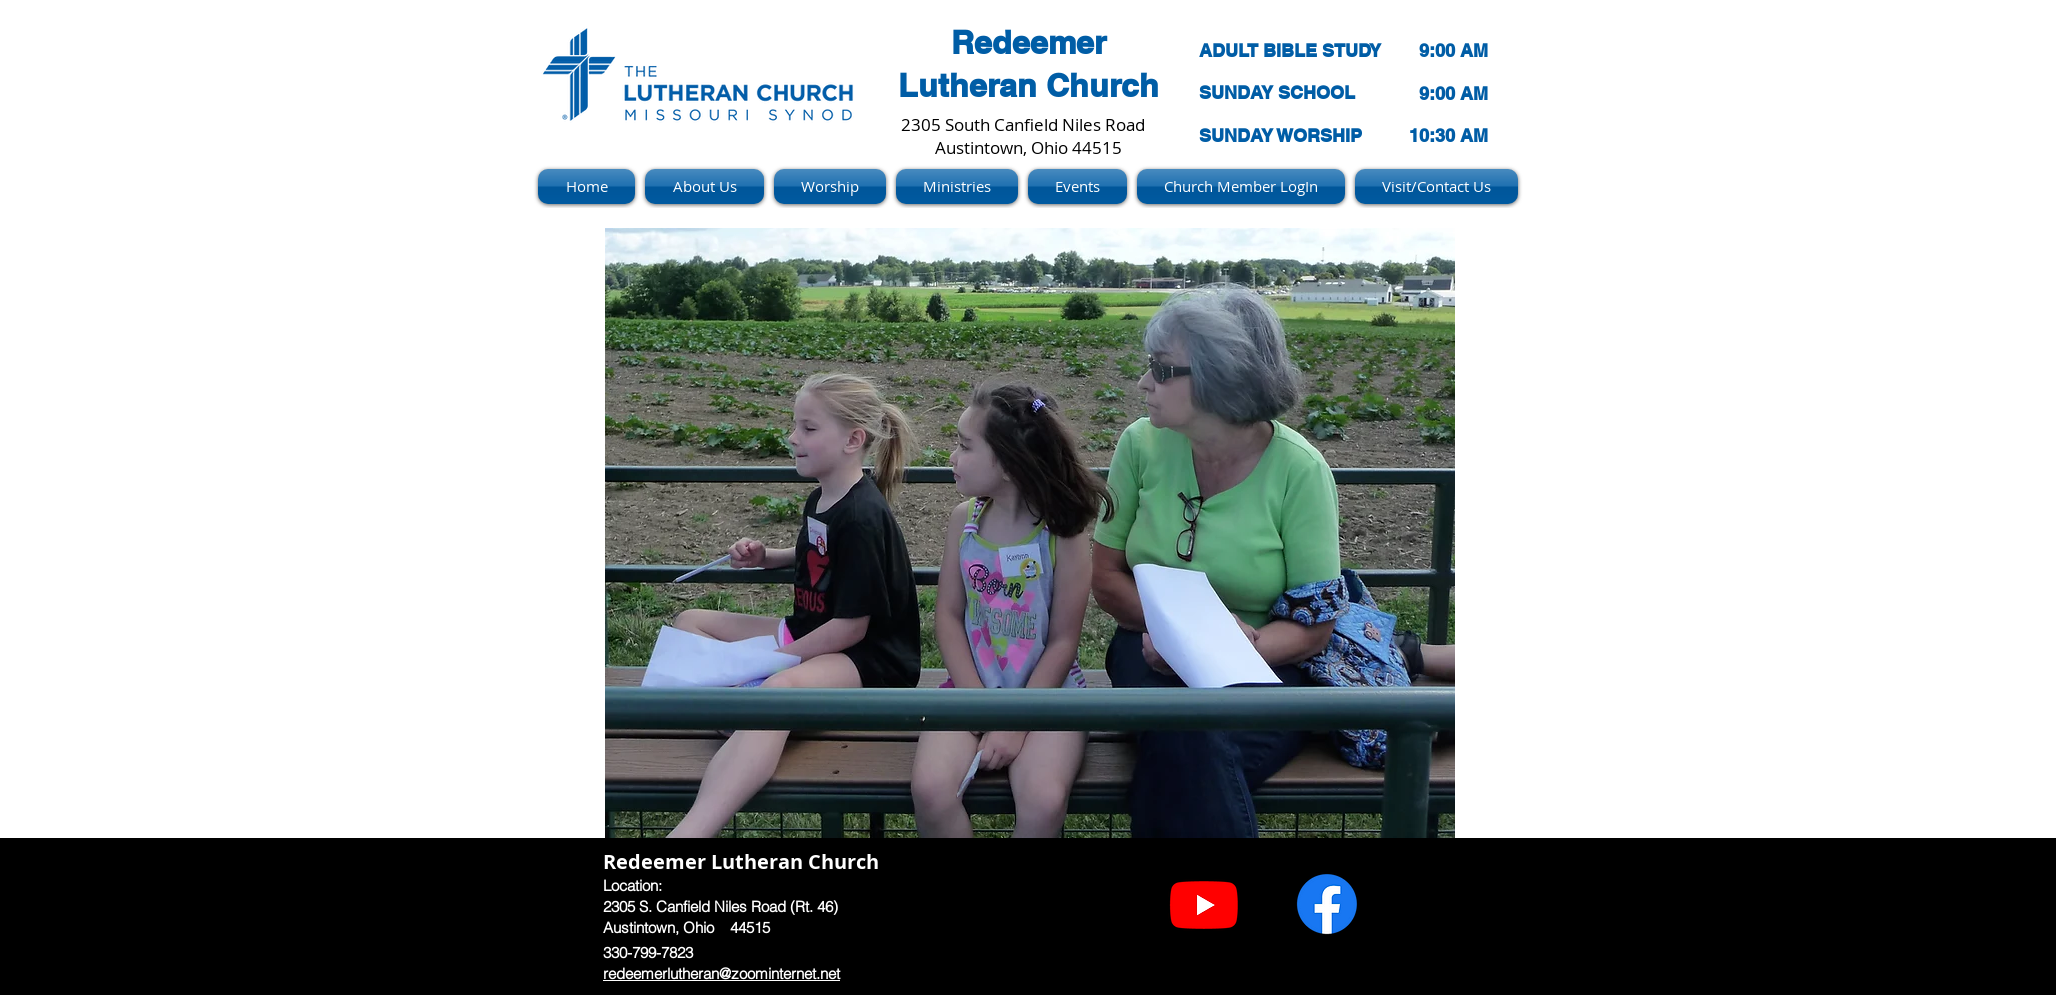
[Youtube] (1204, 904)
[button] (1030, 533)
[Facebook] (1327, 904)
